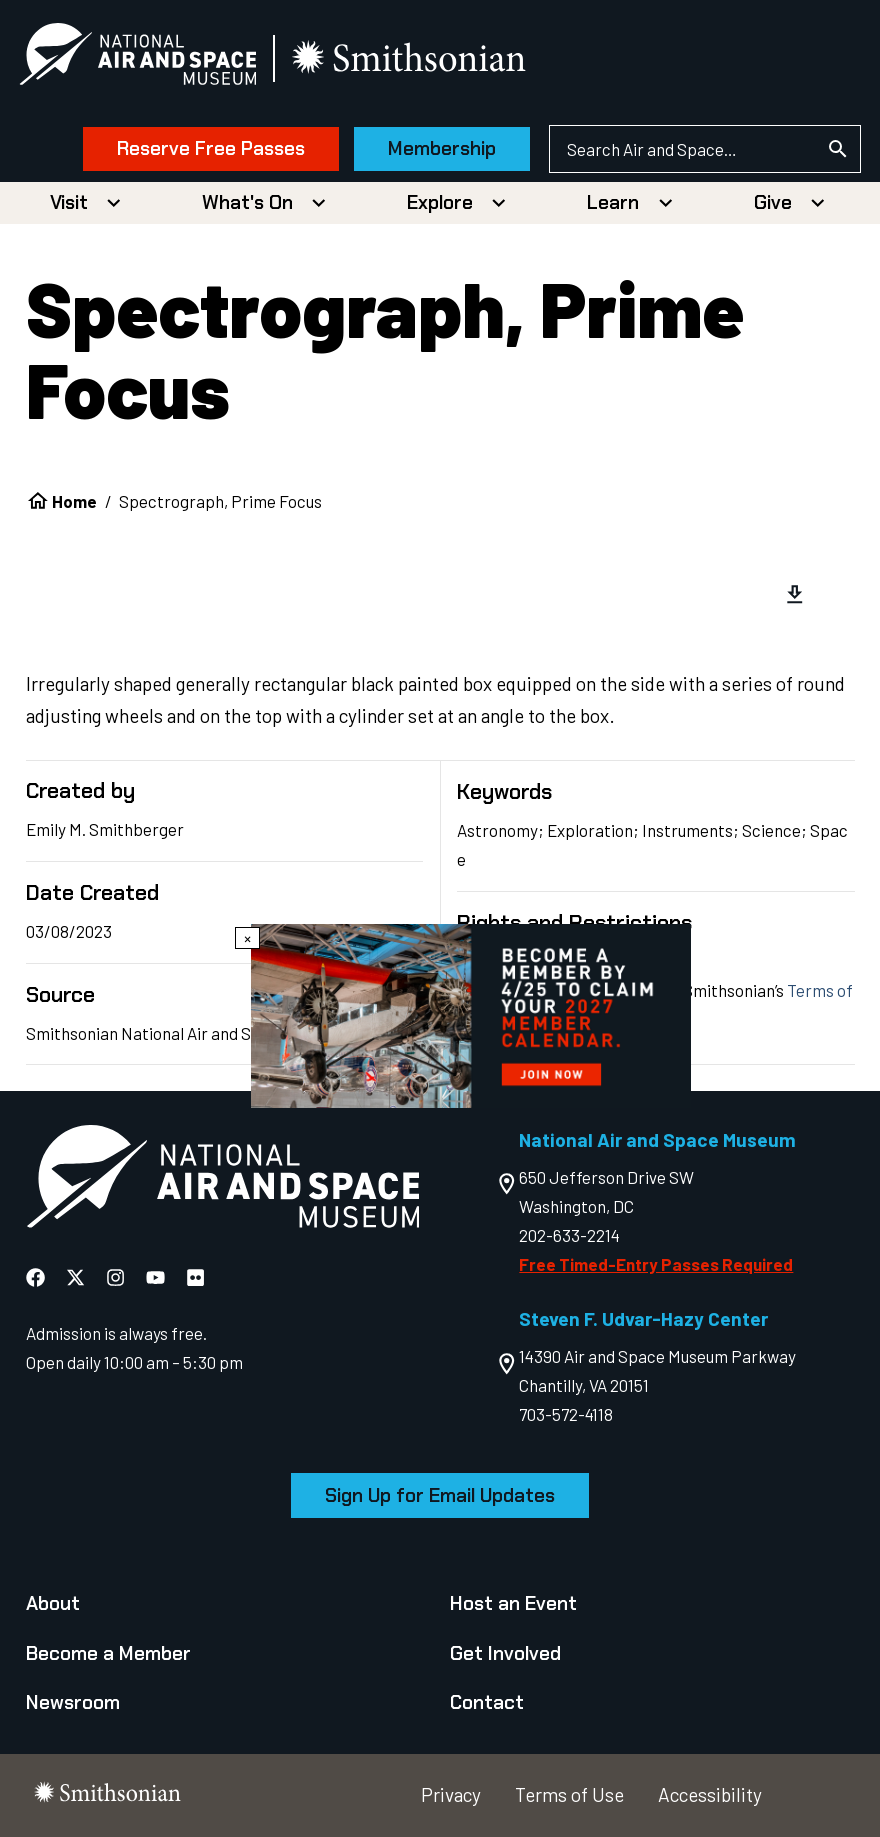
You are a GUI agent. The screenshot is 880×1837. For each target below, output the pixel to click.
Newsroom (73, 1702)
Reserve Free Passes (205, 148)
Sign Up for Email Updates (440, 1495)
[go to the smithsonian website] (417, 58)
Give (773, 202)
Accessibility (710, 1794)
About (53, 1603)
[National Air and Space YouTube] (157, 1276)
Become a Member (108, 1653)
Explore (440, 202)
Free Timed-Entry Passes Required (656, 1264)
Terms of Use (569, 1794)
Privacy (451, 1794)
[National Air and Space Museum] (144, 58)
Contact (487, 1702)
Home (74, 501)
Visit (69, 202)
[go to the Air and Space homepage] (222, 1180)
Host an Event (513, 1603)
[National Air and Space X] (77, 1276)
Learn (613, 202)
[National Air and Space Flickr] (195, 1276)
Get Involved (505, 1653)
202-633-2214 (569, 1235)
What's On (247, 202)
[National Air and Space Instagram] (117, 1276)
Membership (436, 148)
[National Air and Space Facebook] (37, 1276)
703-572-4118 (566, 1414)
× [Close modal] (247, 938)
